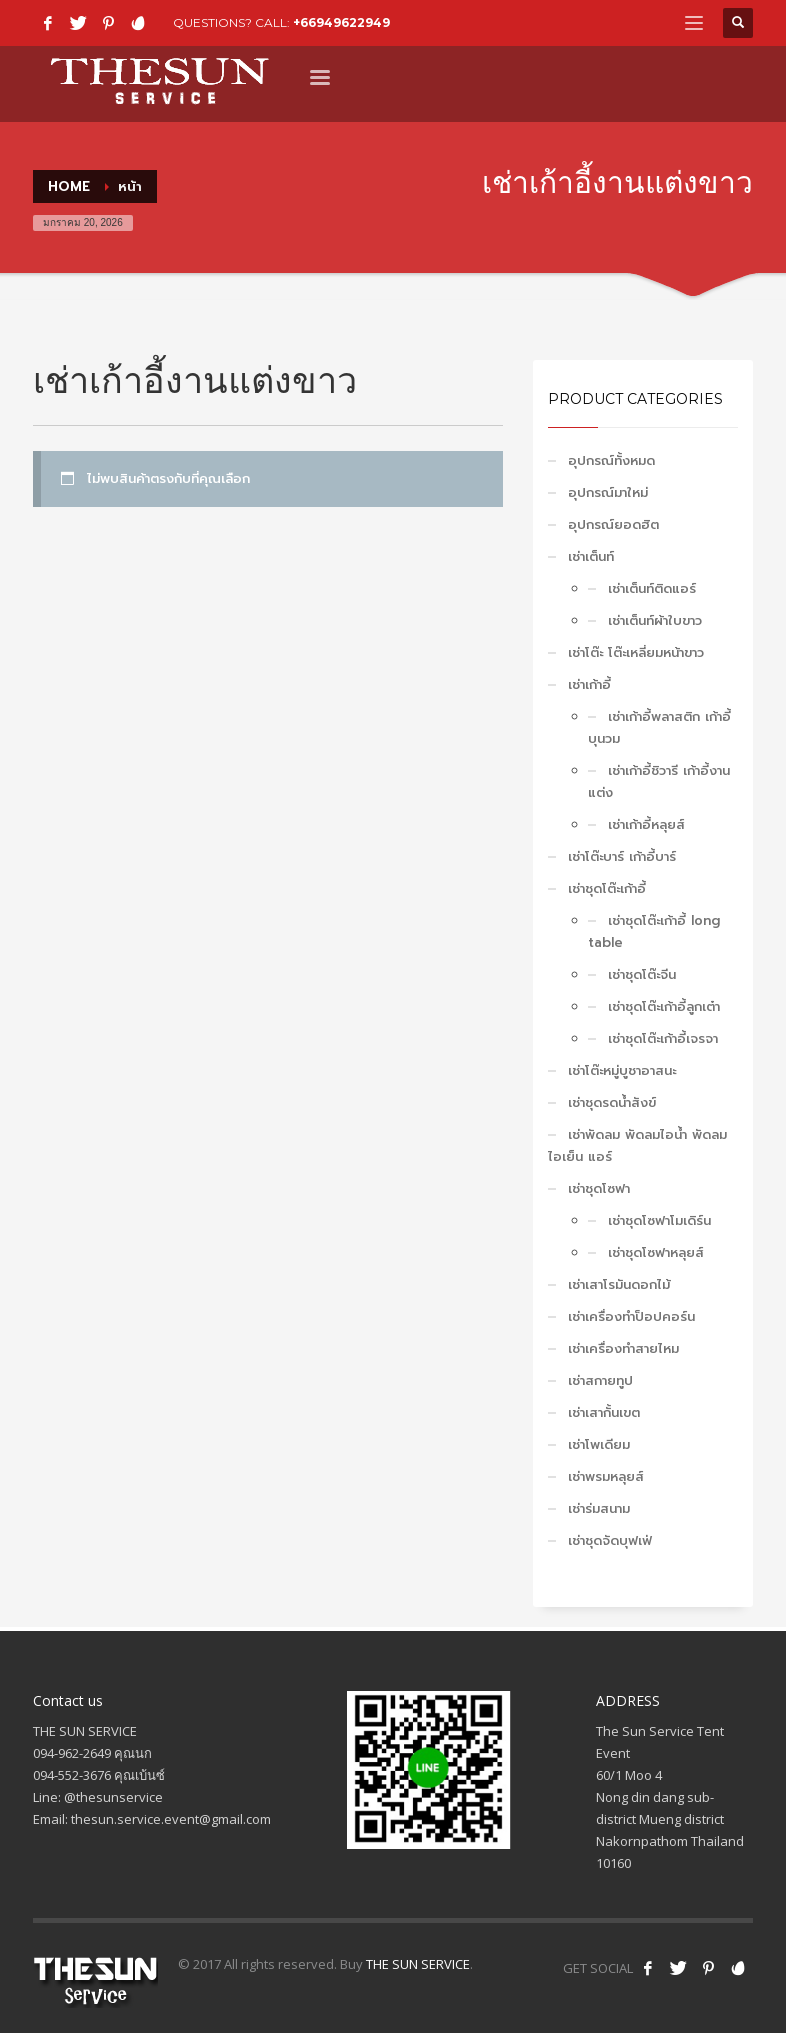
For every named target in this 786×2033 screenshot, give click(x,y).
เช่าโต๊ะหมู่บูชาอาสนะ (622, 1070)
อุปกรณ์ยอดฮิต (613, 524)
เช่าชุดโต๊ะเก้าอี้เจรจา (663, 1038)
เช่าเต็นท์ (591, 556)
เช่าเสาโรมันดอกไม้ (619, 1284)
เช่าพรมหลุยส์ (606, 1476)
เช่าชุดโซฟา (599, 1188)
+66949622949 (341, 22)
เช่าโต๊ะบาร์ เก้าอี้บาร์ (622, 856)
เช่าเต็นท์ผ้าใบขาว (655, 620)
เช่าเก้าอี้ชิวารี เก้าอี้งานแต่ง (659, 781)
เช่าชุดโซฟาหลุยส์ (656, 1252)
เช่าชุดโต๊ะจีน (642, 974)
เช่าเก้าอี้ (589, 684)
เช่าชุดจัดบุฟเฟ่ (610, 1540)
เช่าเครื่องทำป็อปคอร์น (631, 1316)
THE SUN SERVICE (418, 1964)
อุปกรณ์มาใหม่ (608, 492)
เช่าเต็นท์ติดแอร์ (652, 588)
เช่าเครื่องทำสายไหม (623, 1348)
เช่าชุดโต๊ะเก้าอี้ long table (654, 931)
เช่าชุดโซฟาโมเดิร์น (659, 1220)
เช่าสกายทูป (600, 1380)
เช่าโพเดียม (599, 1444)
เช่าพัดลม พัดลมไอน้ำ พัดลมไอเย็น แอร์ (637, 1145)
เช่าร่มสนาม (599, 1508)
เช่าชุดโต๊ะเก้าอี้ (607, 888)
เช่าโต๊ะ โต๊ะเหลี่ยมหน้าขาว (636, 652)
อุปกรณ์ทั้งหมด (611, 460)
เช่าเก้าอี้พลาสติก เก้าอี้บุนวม (659, 727)
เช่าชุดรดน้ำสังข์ (612, 1102)
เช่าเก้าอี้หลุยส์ (646, 824)
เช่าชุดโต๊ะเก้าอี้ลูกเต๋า (664, 1006)
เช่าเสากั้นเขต (604, 1412)
